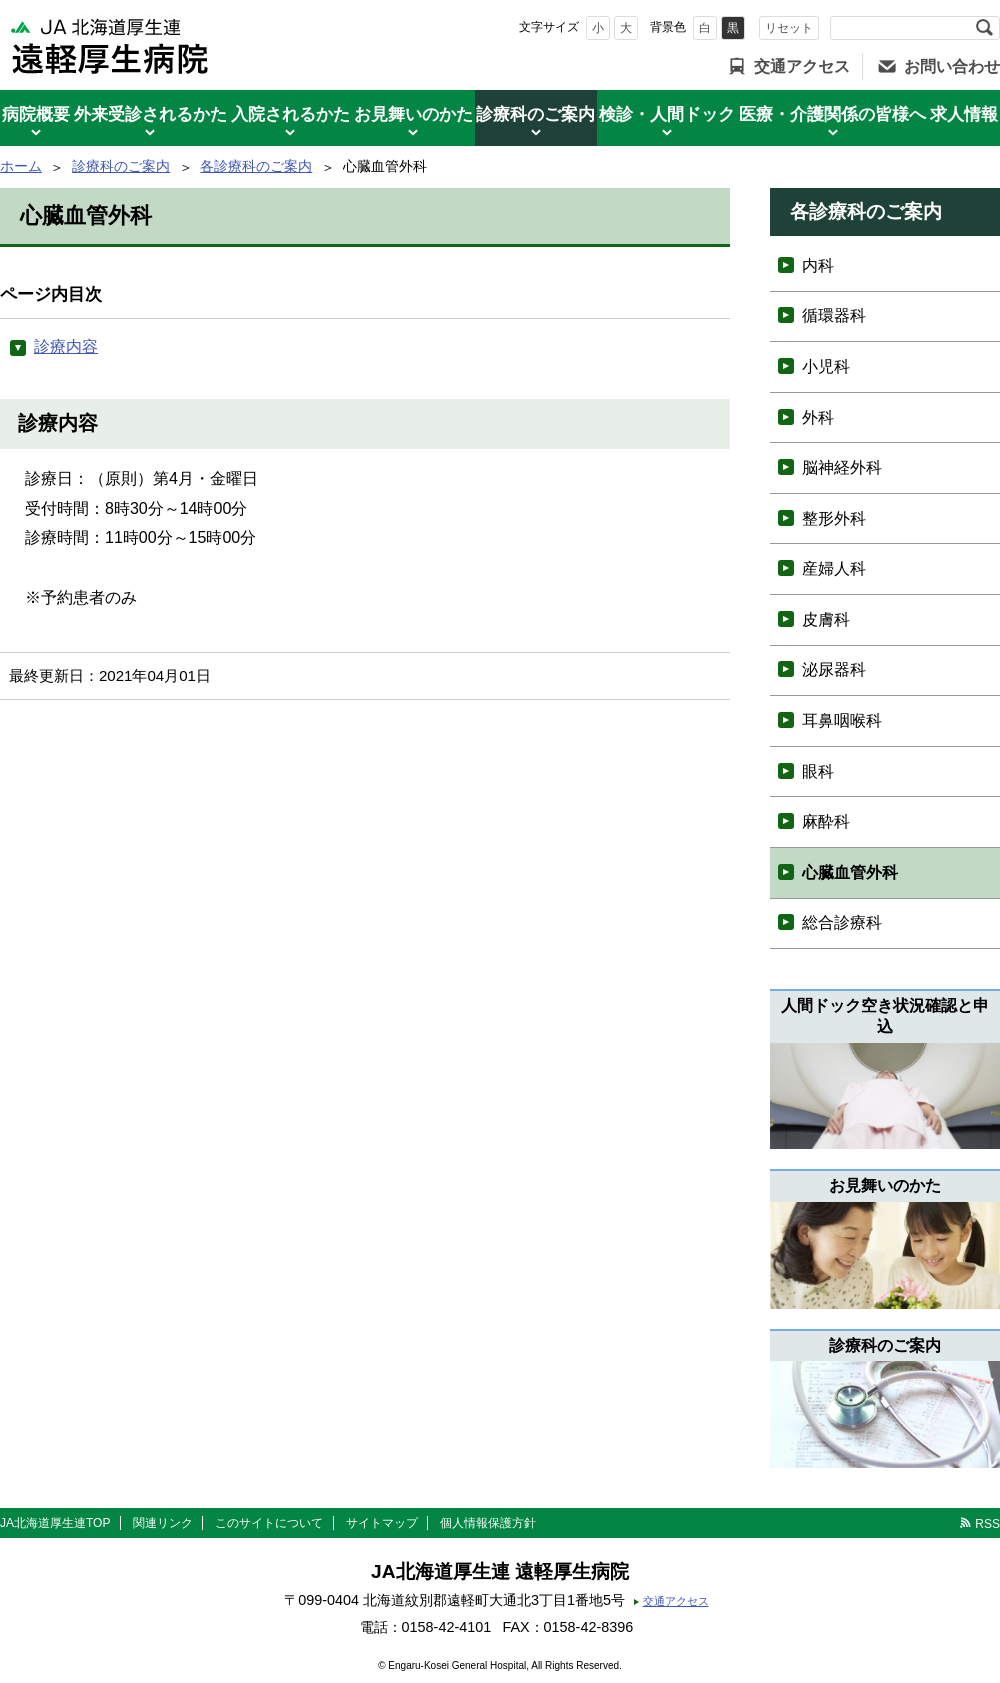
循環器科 (834, 315)
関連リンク (163, 1523)
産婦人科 (834, 568)
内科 (818, 265)
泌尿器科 (834, 669)
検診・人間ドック (667, 114)
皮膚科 (826, 619)
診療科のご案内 (535, 114)
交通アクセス (802, 66)
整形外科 (834, 518)
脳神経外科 (842, 467)
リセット (789, 28)
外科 (818, 417)
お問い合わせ (952, 66)
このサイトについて (269, 1523)
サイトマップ (382, 1523)
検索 (984, 28)
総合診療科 (842, 922)
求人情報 (964, 114)
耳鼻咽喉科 (842, 720)
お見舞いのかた (413, 114)
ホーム (21, 166)
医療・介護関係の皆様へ (832, 114)
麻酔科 (826, 821)
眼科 (818, 771)
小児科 (826, 366)
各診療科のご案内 (256, 166)
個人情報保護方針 (488, 1523)
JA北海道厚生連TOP (55, 1523)
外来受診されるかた (150, 114)
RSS (987, 1524)
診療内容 (66, 346)
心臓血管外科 (850, 872)
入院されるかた (290, 114)
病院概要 (36, 114)
